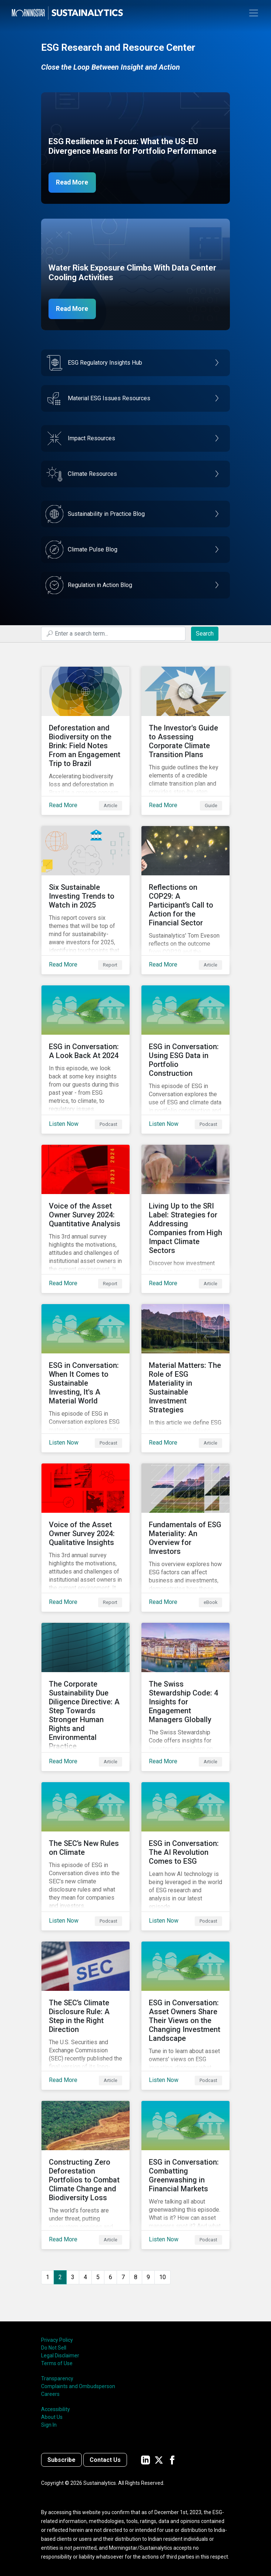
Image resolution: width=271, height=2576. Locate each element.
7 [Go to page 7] (123, 2277)
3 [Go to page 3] (72, 2277)
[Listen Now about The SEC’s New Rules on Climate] (85, 1856)
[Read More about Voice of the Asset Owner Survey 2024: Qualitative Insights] (85, 1537)
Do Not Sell (53, 2348)
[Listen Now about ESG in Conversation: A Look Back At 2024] (85, 1059)
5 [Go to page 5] (98, 2277)
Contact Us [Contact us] (105, 2459)
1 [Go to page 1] (47, 2277)
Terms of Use (57, 2363)
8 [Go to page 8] (135, 2277)
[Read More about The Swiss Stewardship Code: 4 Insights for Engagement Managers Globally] (185, 1697)
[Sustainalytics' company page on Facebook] (172, 2459)
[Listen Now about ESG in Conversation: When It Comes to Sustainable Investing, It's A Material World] (85, 1378)
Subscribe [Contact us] (61, 2459)
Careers (50, 2394)
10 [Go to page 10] (162, 2277)
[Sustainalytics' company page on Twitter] (158, 2459)
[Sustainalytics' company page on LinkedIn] (145, 2459)
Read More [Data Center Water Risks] (73, 309)
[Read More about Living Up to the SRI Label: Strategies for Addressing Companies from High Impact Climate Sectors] (185, 1219)
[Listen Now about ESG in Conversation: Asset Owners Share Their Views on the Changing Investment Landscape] (185, 2016)
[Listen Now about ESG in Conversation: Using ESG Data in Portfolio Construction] (185, 1059)
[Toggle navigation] (253, 13)
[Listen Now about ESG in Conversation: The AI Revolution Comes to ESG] (185, 1856)
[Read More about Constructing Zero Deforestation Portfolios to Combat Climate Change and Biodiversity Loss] (85, 2175)
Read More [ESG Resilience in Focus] (73, 182)
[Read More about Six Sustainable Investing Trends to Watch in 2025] (85, 900)
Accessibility (55, 2409)
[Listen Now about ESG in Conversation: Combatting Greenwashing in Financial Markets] (185, 2175)
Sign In (49, 2425)
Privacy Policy (57, 2340)
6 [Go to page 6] (110, 2277)
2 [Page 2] (60, 2277)
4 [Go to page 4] (85, 2277)
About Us (52, 2417)
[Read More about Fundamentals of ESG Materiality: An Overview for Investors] (185, 1537)
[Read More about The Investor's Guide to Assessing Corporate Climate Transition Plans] (185, 741)
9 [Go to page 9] (148, 2277)
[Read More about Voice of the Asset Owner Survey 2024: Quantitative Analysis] (85, 1219)
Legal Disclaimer (60, 2355)
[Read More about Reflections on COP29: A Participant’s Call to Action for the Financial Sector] (185, 900)
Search (205, 633)
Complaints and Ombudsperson (78, 2386)
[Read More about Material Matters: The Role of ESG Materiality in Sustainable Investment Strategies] (185, 1378)
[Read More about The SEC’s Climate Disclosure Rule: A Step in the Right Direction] (85, 2016)
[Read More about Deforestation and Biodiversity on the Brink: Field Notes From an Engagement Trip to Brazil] (85, 741)
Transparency (57, 2378)
